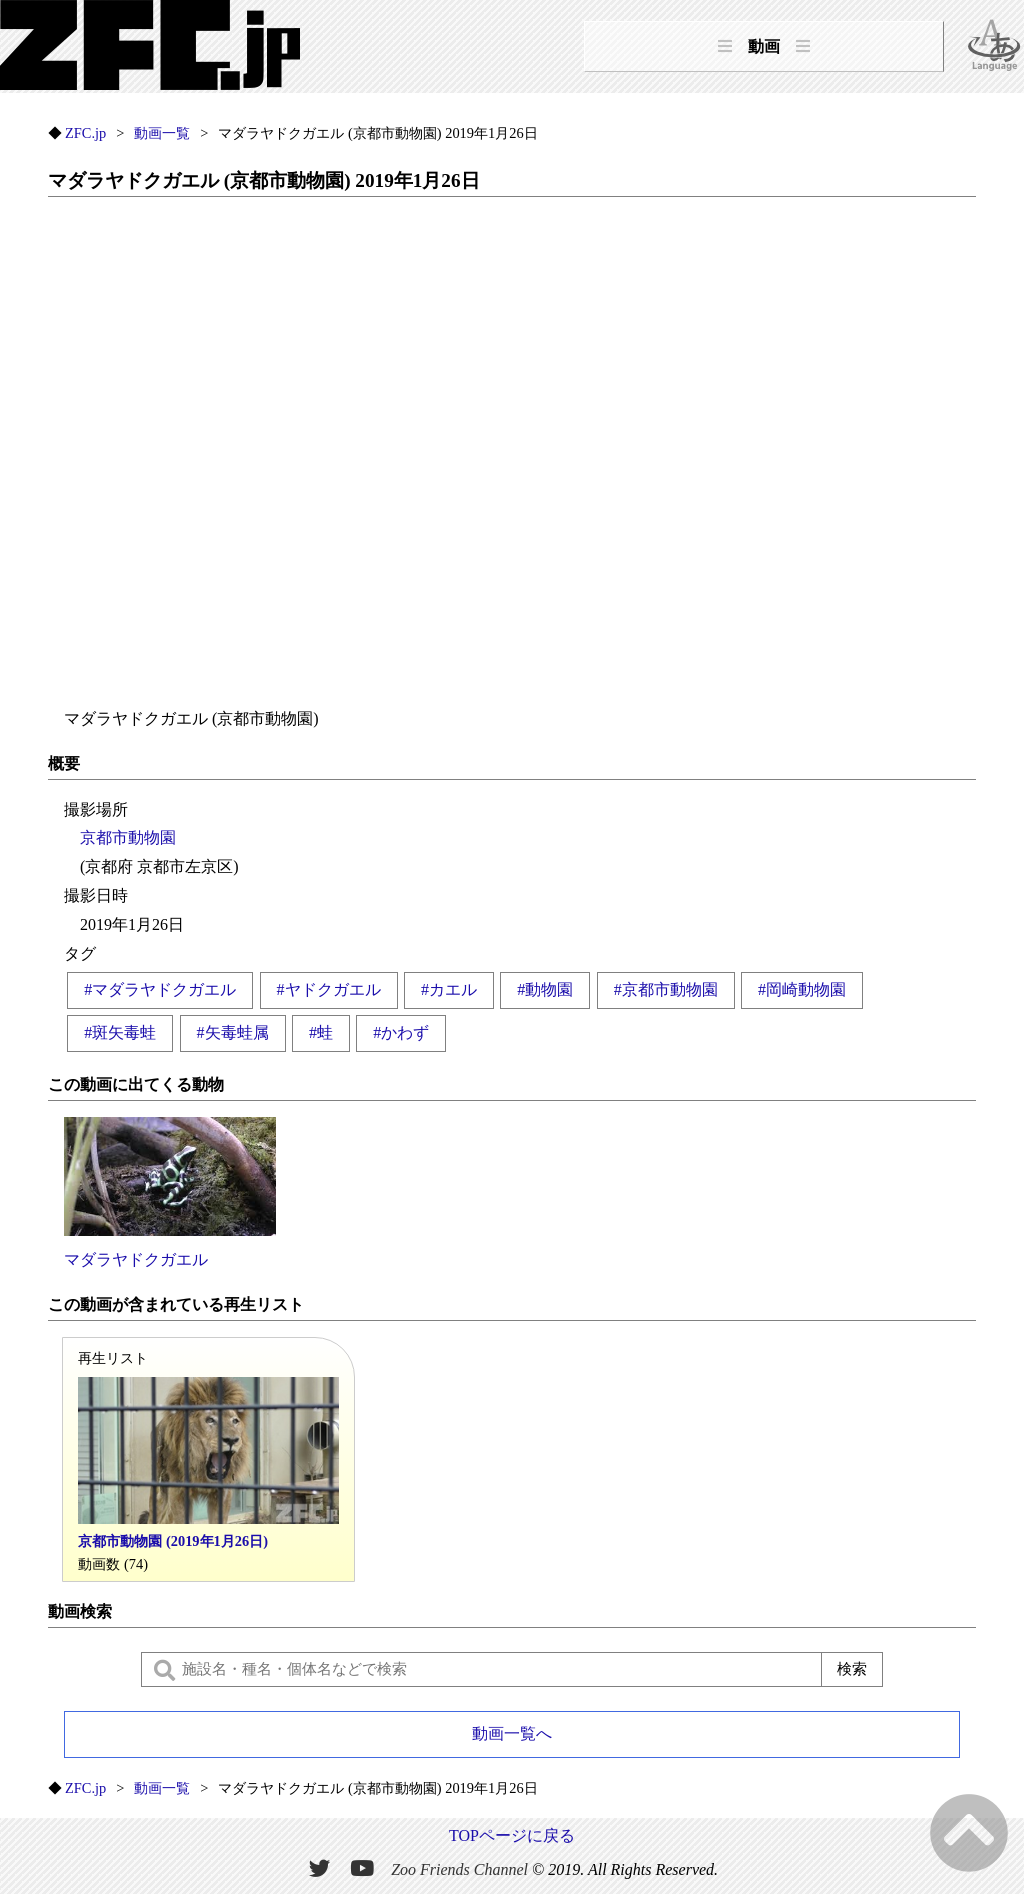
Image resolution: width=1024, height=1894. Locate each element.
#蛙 (321, 1032)
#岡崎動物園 (802, 989)
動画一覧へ (512, 1733)
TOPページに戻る (512, 1835)
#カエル (449, 989)
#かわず (401, 1032)
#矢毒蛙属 (233, 1032)
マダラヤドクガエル (170, 1192)
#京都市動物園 (666, 989)
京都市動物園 (128, 837)
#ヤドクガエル (329, 989)
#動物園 (545, 989)
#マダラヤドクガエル (160, 989)
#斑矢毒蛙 (120, 1032)
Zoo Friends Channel (459, 1869)
